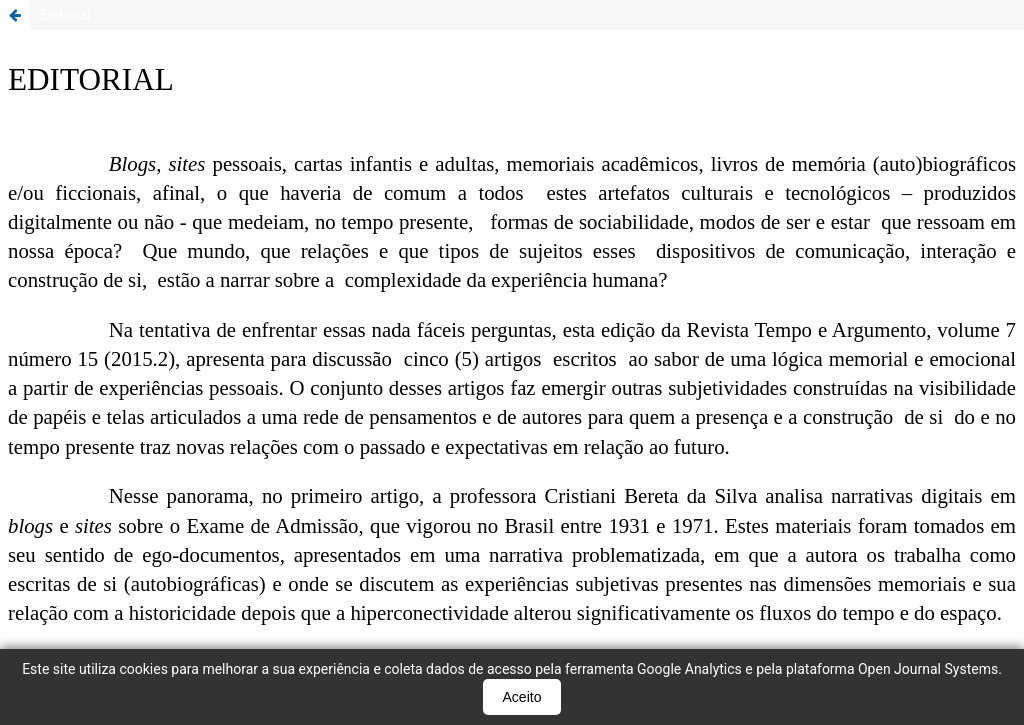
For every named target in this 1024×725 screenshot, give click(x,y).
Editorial (65, 15)
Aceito (522, 697)
